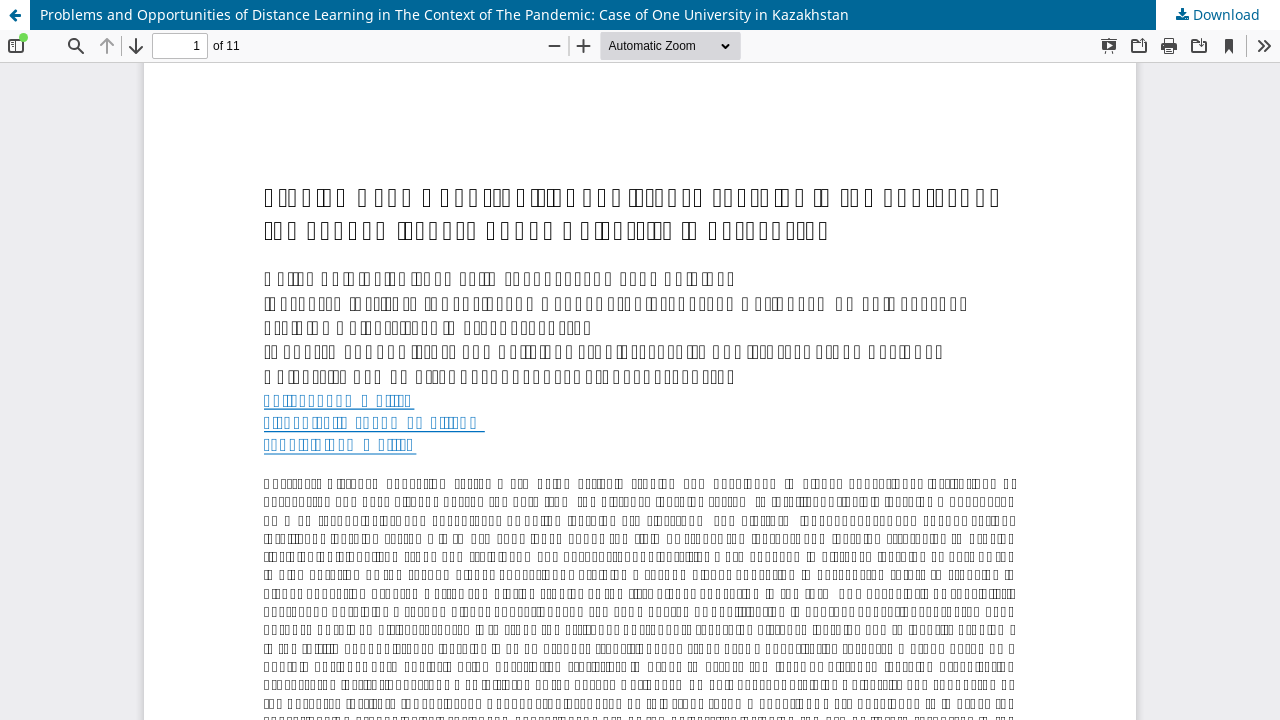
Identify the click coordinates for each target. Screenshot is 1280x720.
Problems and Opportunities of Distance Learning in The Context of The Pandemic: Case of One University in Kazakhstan (444, 14)
